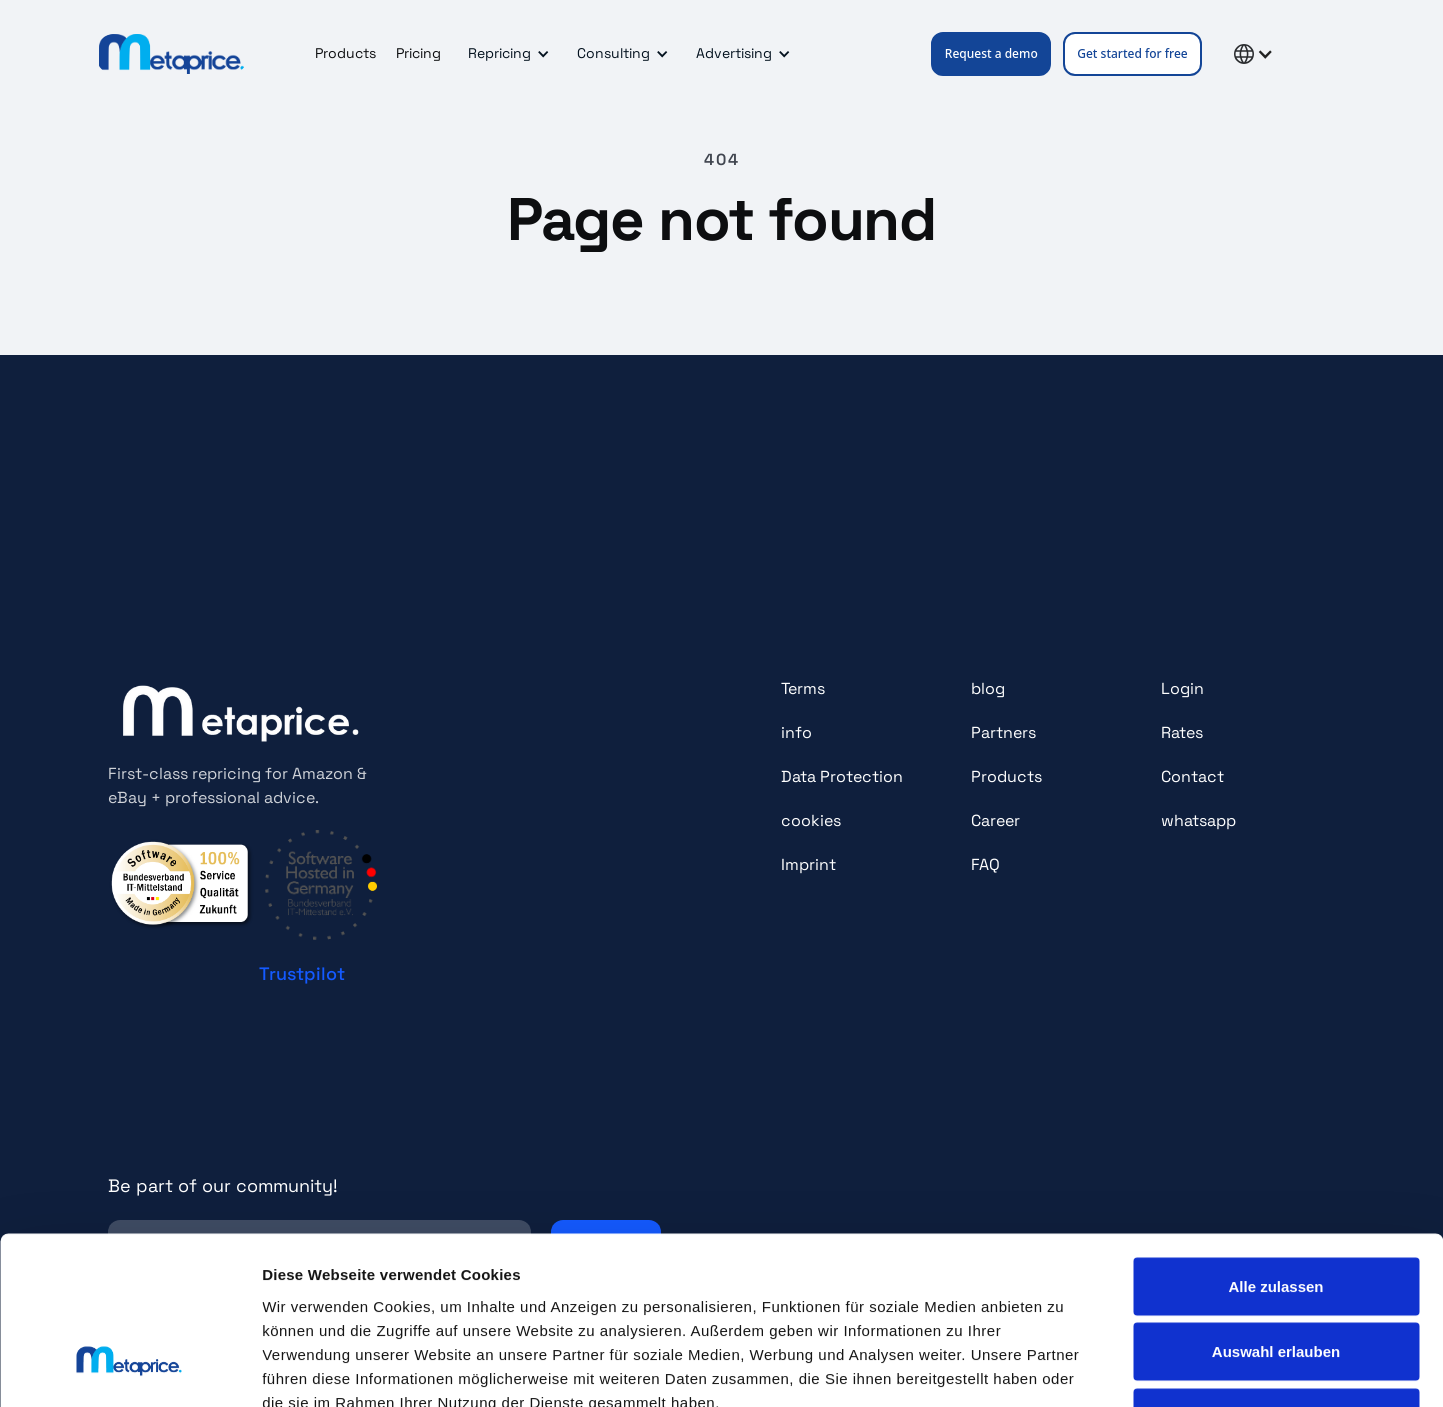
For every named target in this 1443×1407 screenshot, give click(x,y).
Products (345, 53)
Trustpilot (302, 973)
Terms (803, 688)
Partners (1003, 732)
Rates (1182, 732)
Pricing (418, 53)
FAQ (985, 864)
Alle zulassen (1275, 1144)
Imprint (808, 864)
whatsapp (1198, 820)
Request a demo (991, 53)
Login (1182, 688)
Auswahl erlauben (1276, 1210)
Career (995, 820)
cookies (811, 820)
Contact (1192, 776)
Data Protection (842, 776)
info (796, 732)
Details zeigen (1063, 1367)
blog (988, 688)
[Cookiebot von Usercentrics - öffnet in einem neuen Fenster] (129, 1368)
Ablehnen (1276, 1275)
